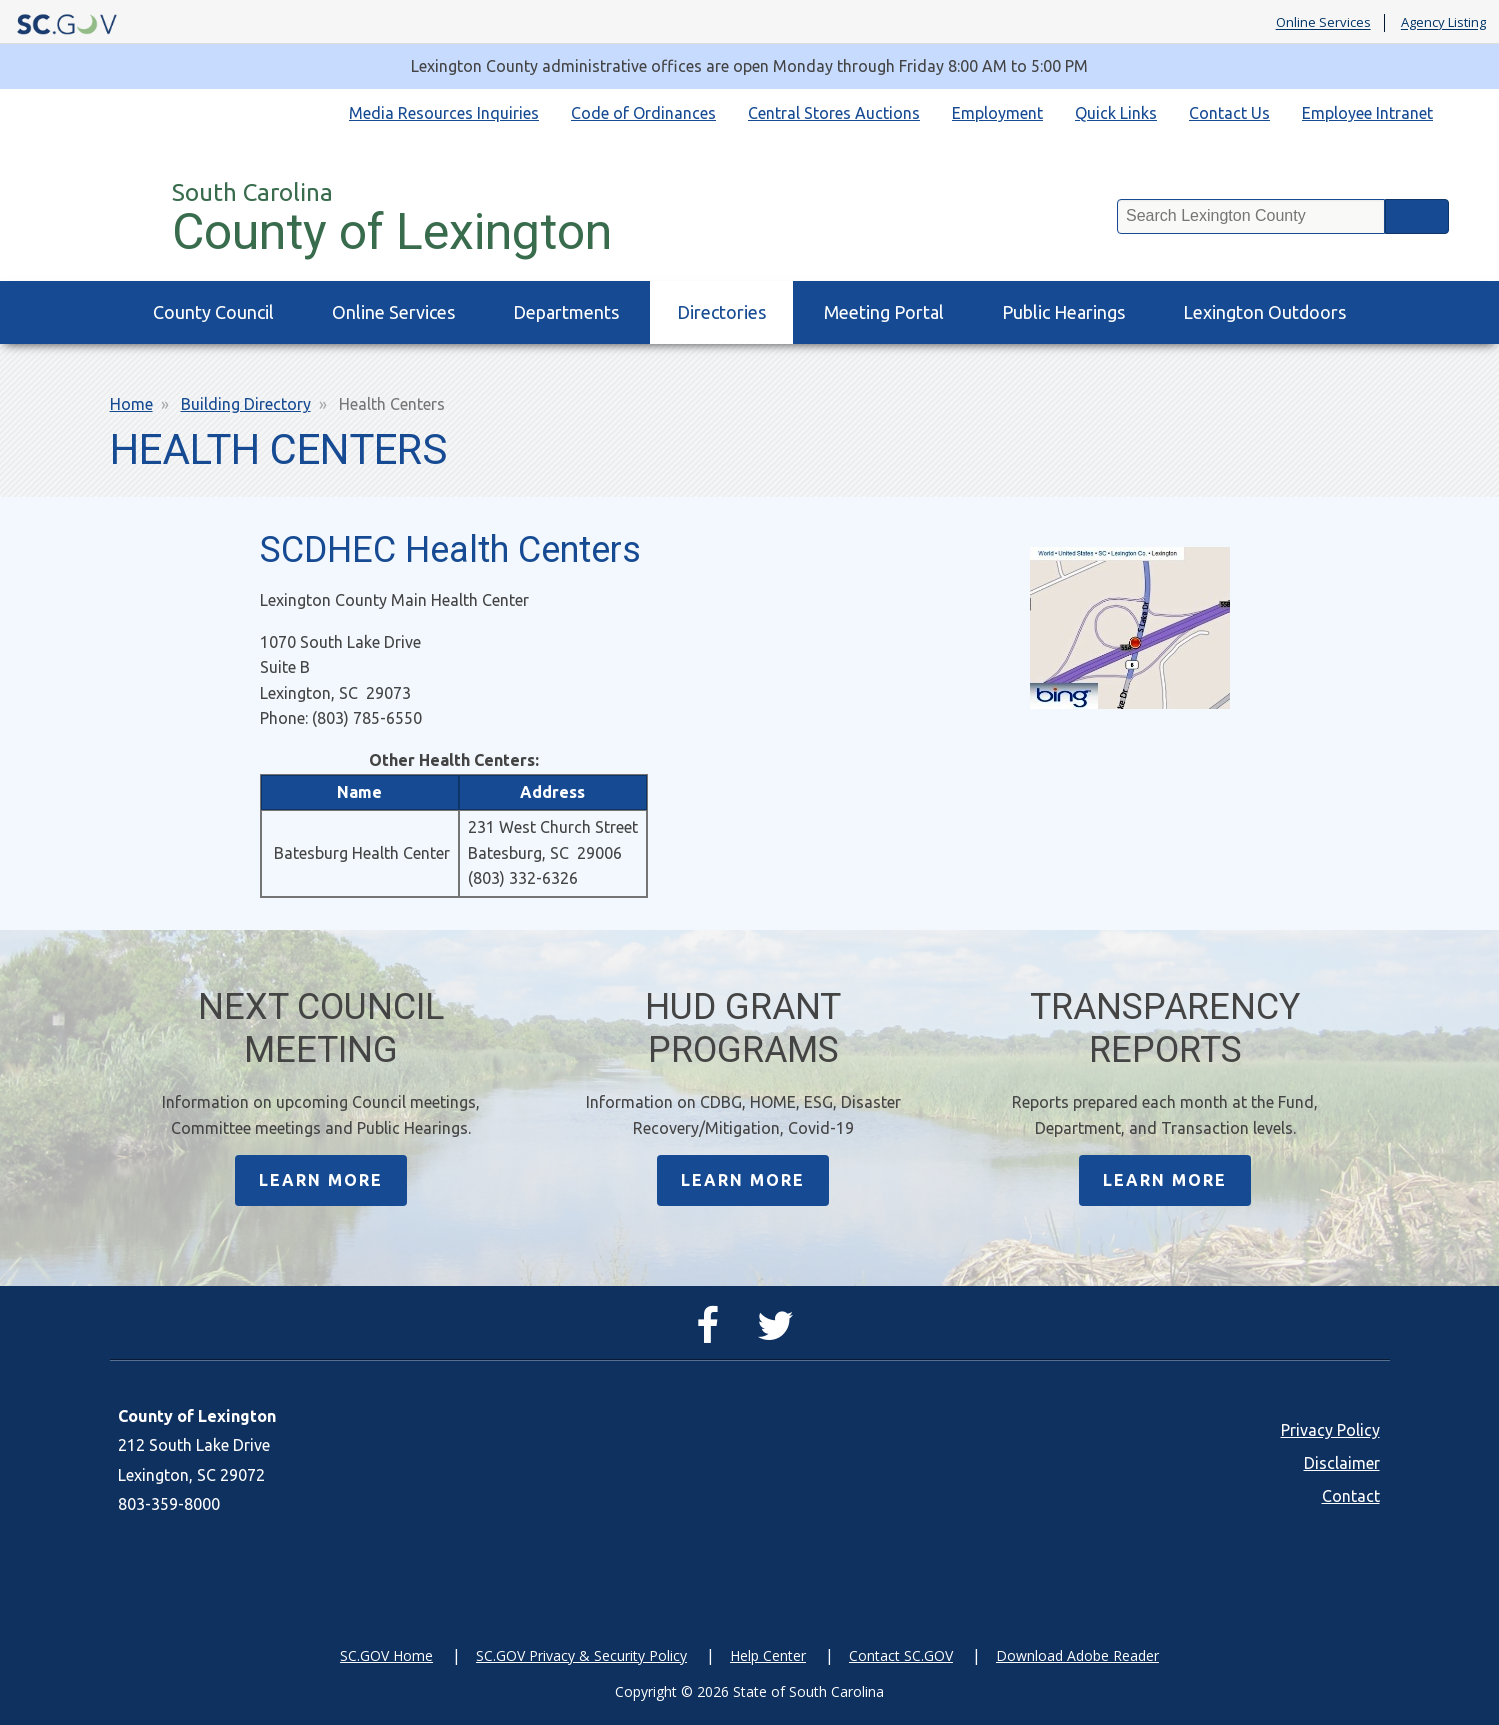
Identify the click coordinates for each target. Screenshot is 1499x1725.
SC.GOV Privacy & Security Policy (581, 1655)
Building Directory (246, 404)
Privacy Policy (1330, 1430)
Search (1417, 216)
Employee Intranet (1367, 113)
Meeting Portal (884, 312)
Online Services (1323, 23)
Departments (566, 312)
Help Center (768, 1655)
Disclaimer (1342, 1463)
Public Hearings (1063, 312)
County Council (213, 312)
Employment (997, 113)
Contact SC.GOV (901, 1655)
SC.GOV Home (386, 1655)
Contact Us (1229, 113)
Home (131, 404)
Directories (721, 312)
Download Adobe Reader (1077, 1655)
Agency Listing (1443, 23)
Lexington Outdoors (1264, 312)
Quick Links (1116, 113)
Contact (1351, 1496)
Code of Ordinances (643, 113)
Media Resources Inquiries (444, 113)
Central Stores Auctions (834, 113)
